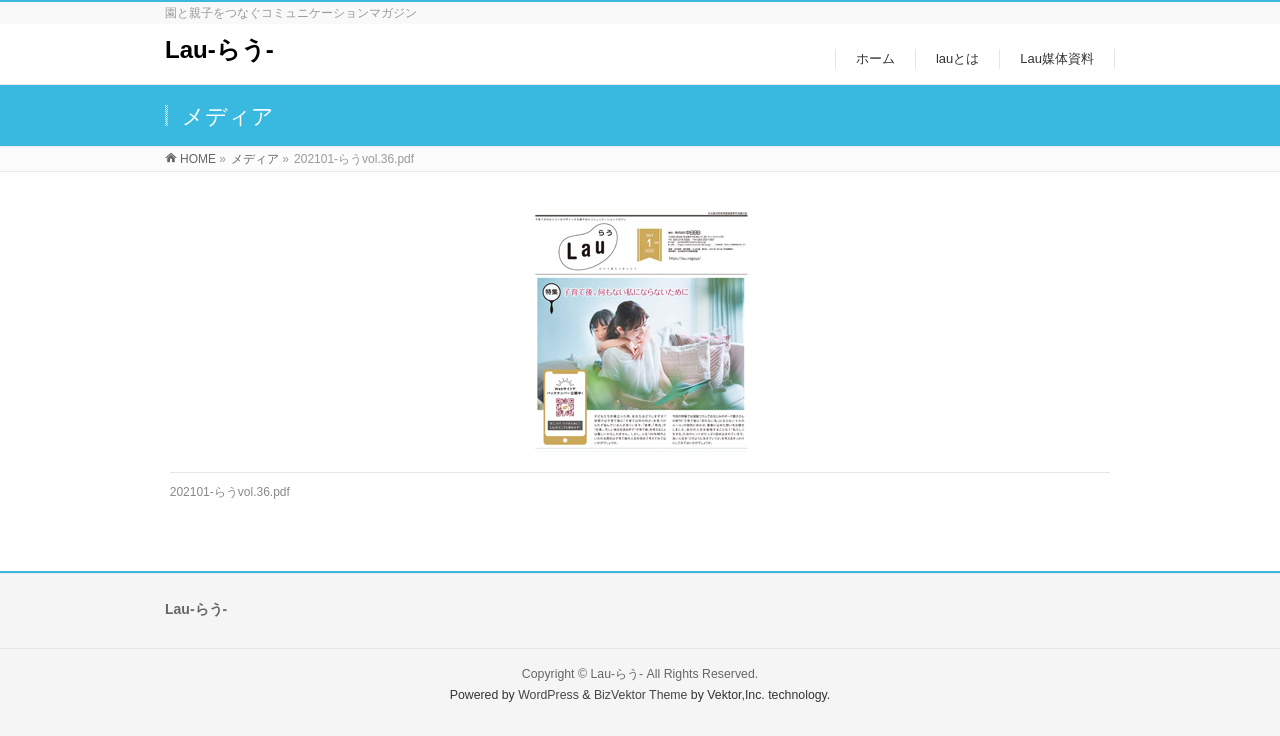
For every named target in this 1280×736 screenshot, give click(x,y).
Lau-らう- (219, 49)
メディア (255, 159)
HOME (198, 159)
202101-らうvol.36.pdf (230, 492)
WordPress (548, 695)
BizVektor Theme (641, 695)
